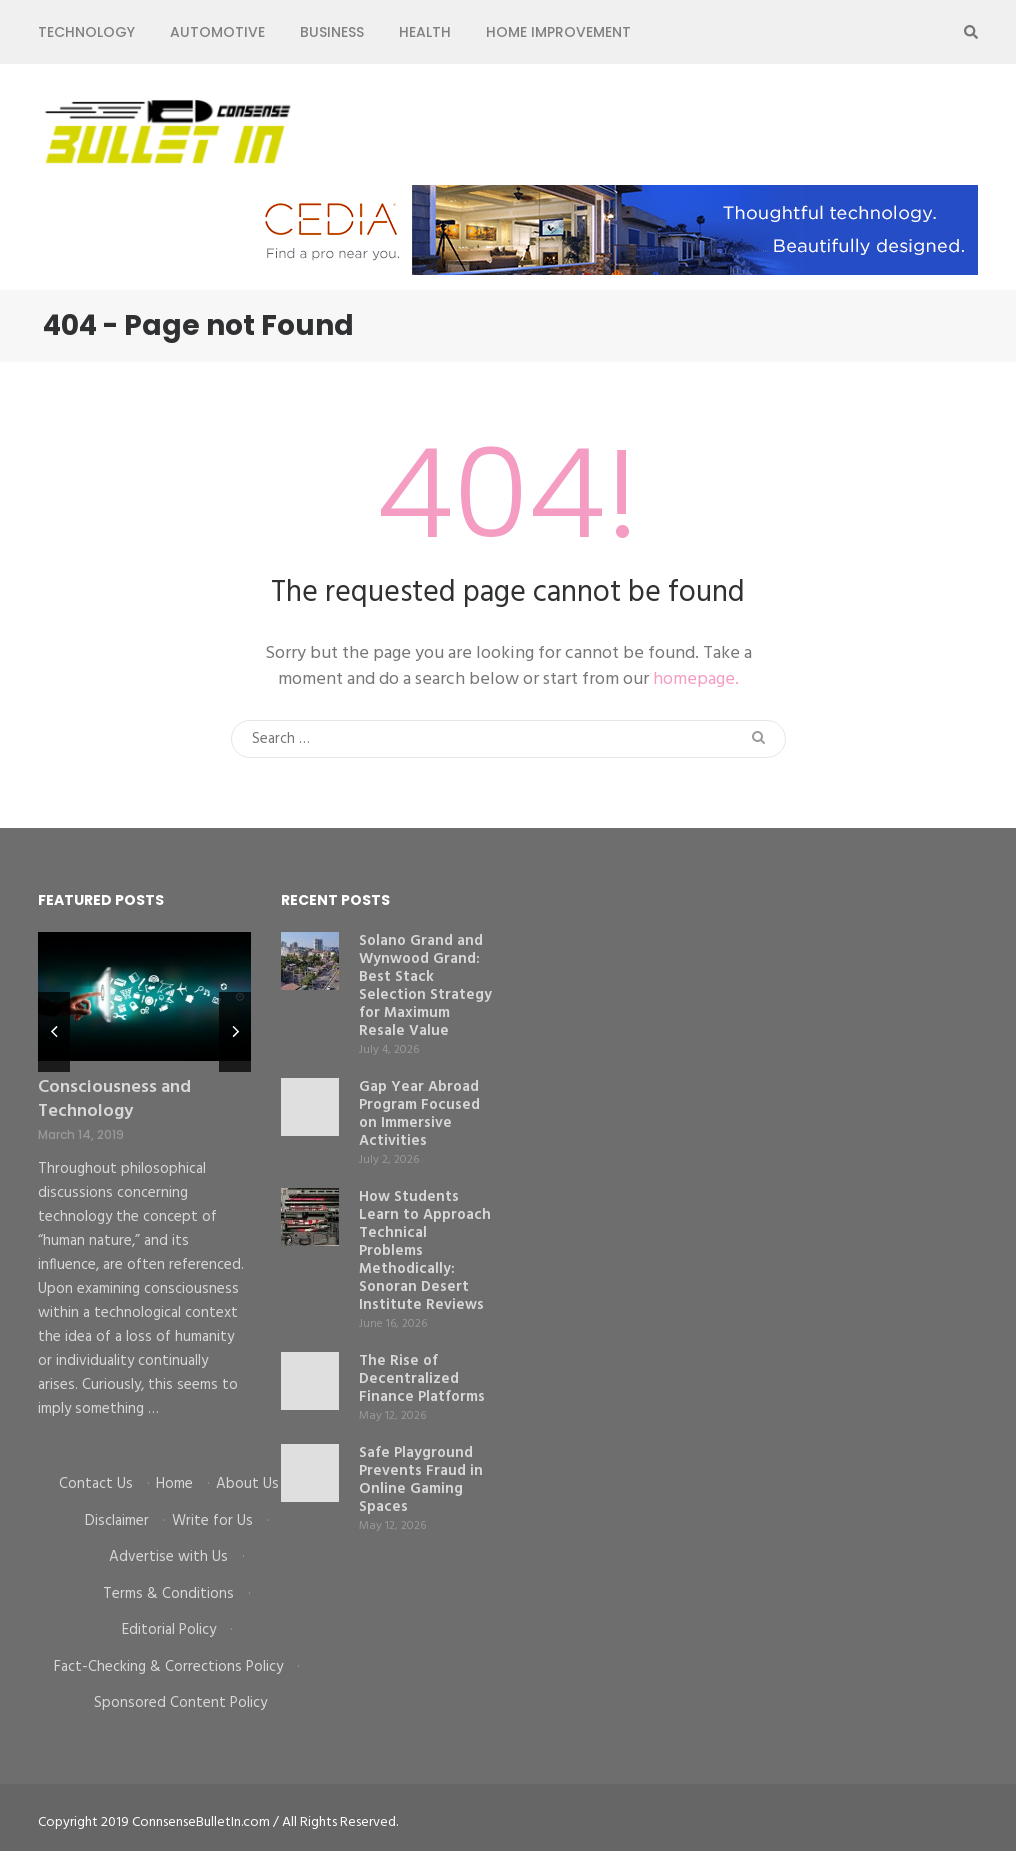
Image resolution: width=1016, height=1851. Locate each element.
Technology (86, 32)
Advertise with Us (168, 1557)
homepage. (696, 679)
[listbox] (144, 1188)
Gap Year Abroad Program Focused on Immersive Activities (419, 1114)
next (235, 1032)
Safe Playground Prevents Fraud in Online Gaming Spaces (421, 1480)
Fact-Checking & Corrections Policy (168, 1667)
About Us (247, 1484)
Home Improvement (558, 32)
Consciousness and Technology (114, 1099)
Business (332, 32)
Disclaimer (117, 1521)
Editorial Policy (169, 1630)
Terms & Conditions (168, 1594)
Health (425, 32)
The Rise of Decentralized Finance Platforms (422, 1379)
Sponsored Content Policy (180, 1703)
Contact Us (96, 1484)
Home (174, 1484)
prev (54, 1032)
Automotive (217, 32)
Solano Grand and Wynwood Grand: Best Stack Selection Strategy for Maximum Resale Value (425, 986)
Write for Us (212, 1521)
